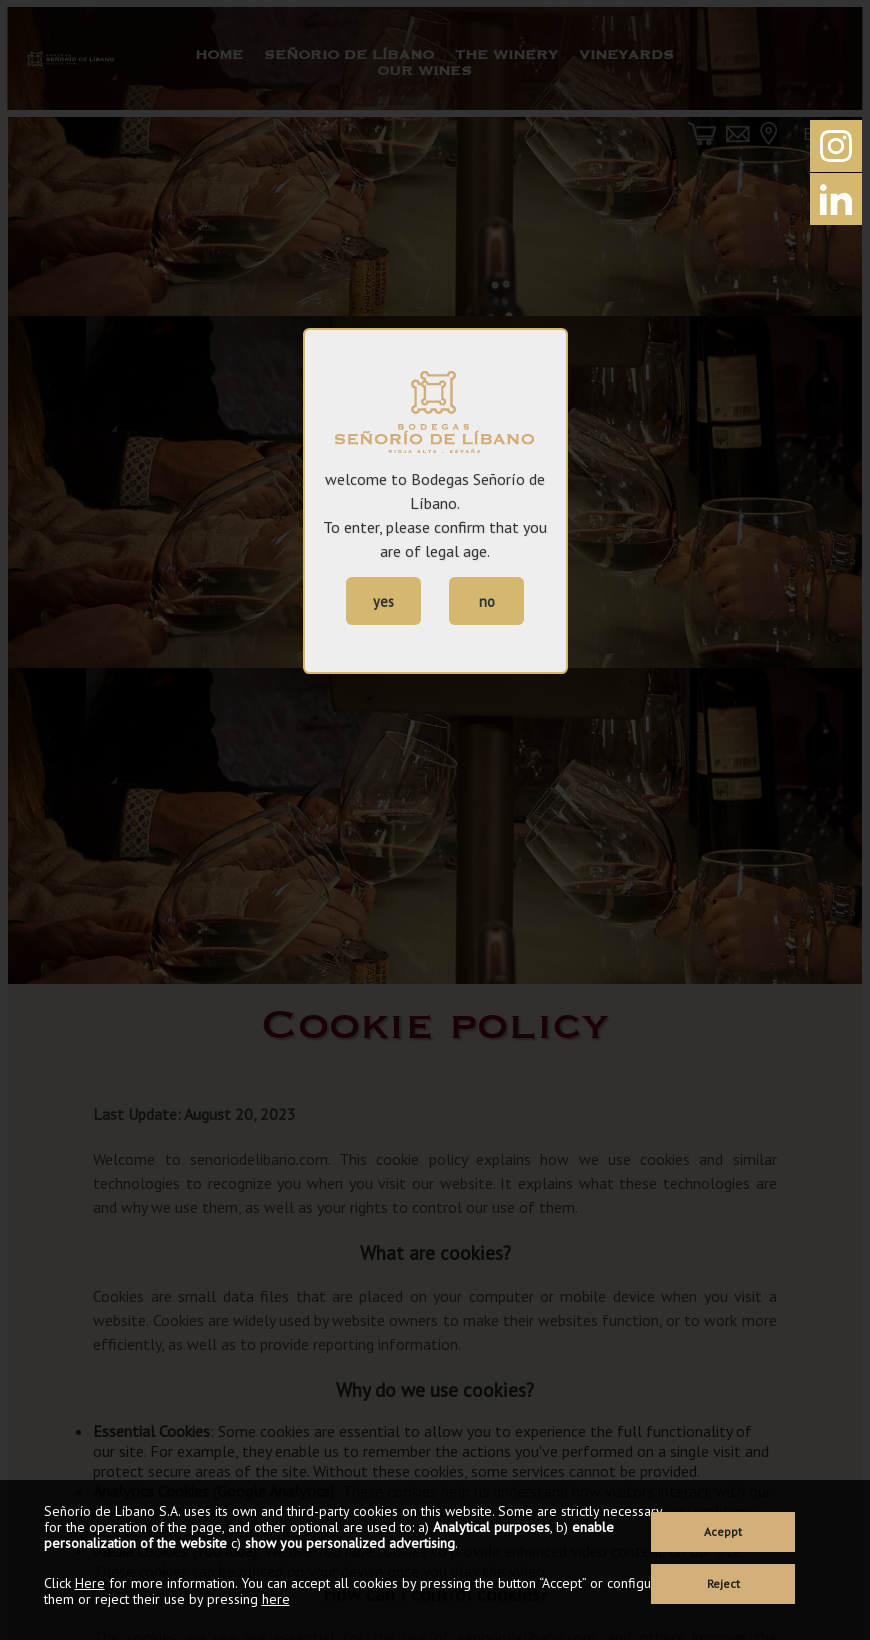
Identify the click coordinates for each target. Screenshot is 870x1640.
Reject (723, 1583)
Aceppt (723, 1531)
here (276, 1599)
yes (383, 601)
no (487, 601)
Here (90, 1583)
